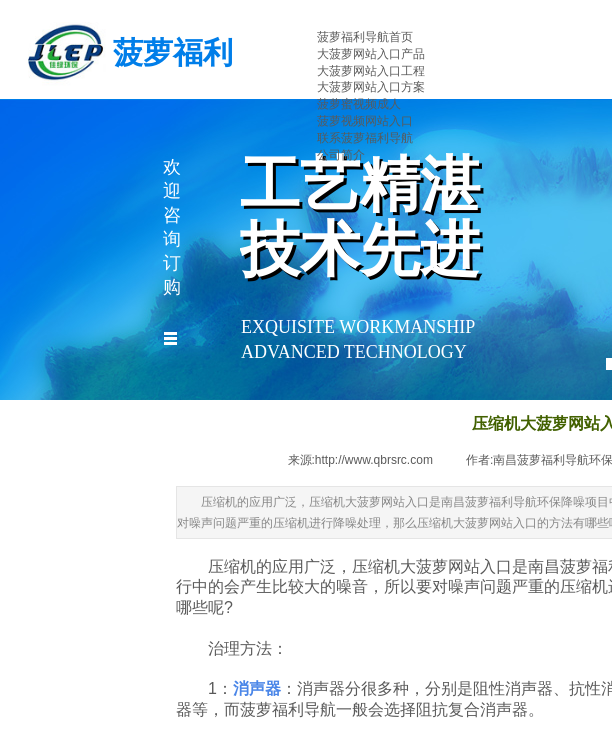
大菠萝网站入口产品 (371, 54)
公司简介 (341, 155)
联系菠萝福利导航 (365, 138)
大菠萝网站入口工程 (371, 71)
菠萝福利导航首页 (365, 37)
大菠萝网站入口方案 (371, 87)
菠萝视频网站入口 (365, 121)
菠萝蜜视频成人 (359, 104)
